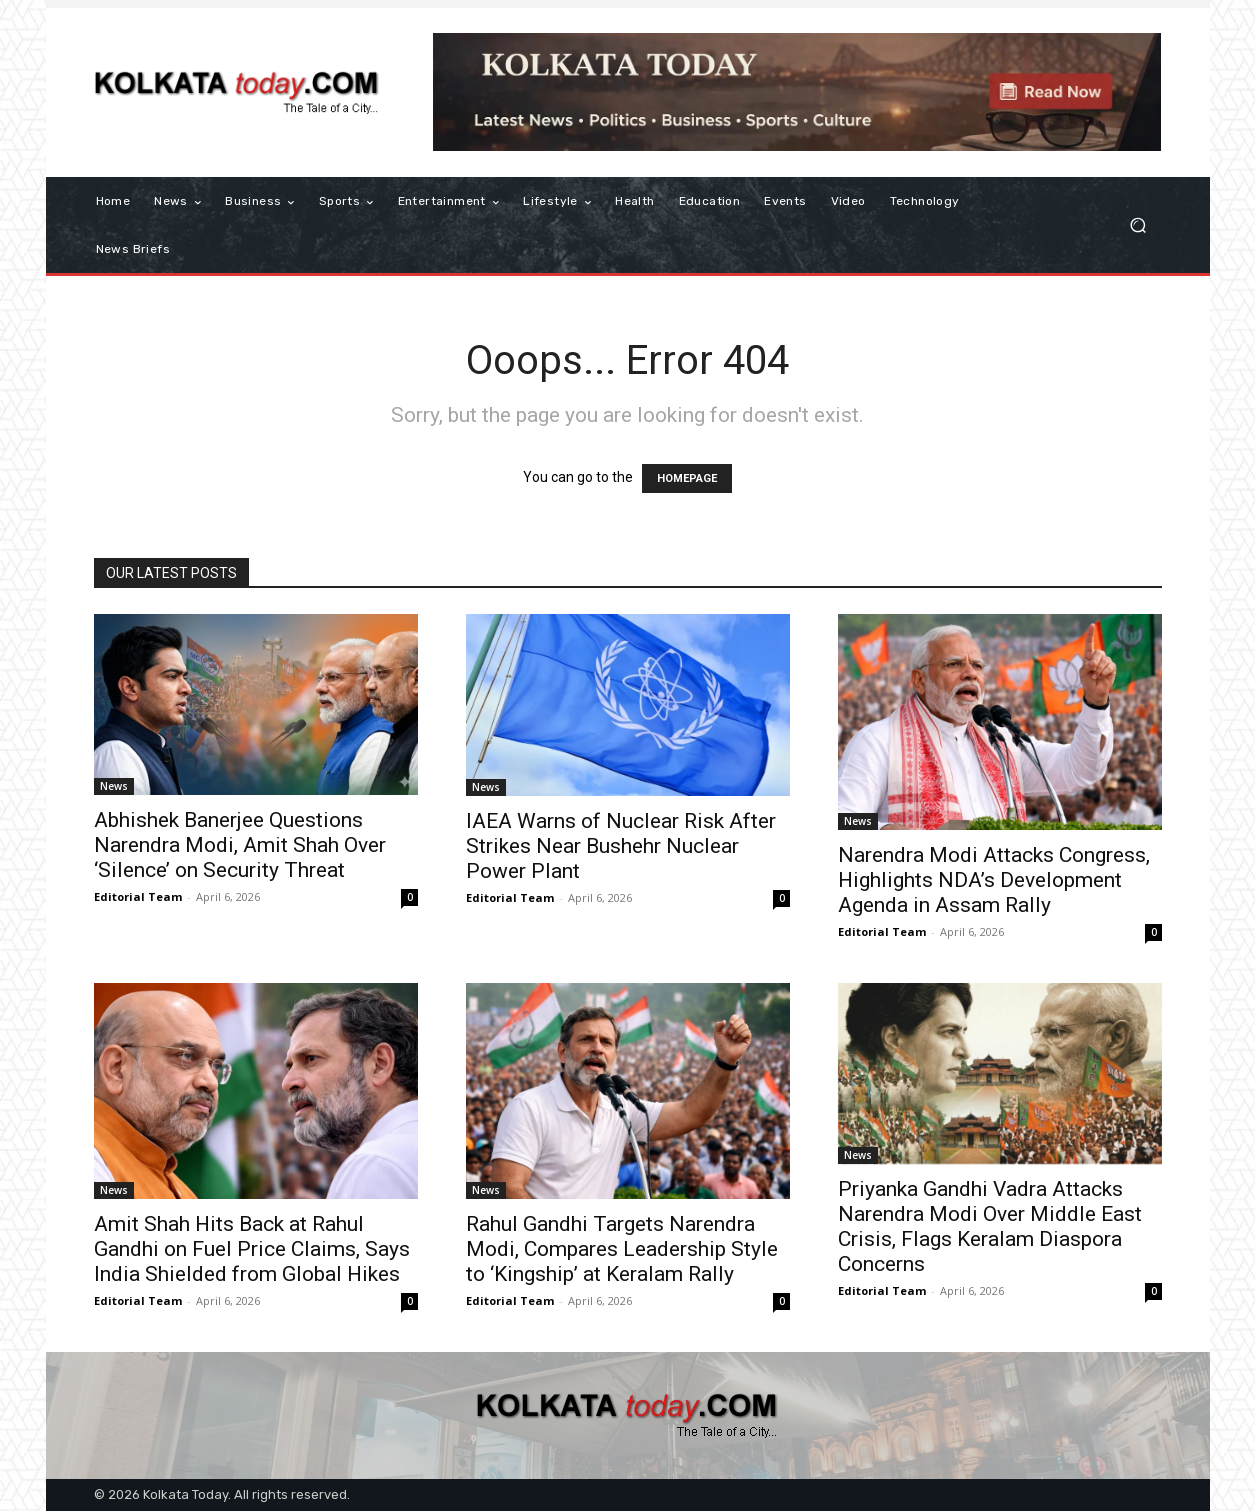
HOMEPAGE (687, 478)
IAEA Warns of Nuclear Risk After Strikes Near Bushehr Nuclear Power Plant (621, 846)
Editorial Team (138, 896)
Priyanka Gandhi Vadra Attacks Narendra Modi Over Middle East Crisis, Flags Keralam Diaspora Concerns (990, 1226)
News (114, 786)
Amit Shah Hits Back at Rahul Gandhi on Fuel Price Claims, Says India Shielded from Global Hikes (252, 1249)
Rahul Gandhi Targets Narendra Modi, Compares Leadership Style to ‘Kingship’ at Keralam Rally (622, 1249)
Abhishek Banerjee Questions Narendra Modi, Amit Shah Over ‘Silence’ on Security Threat (240, 845)
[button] (1138, 225)
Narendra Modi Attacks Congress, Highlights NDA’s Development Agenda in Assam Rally (994, 880)
